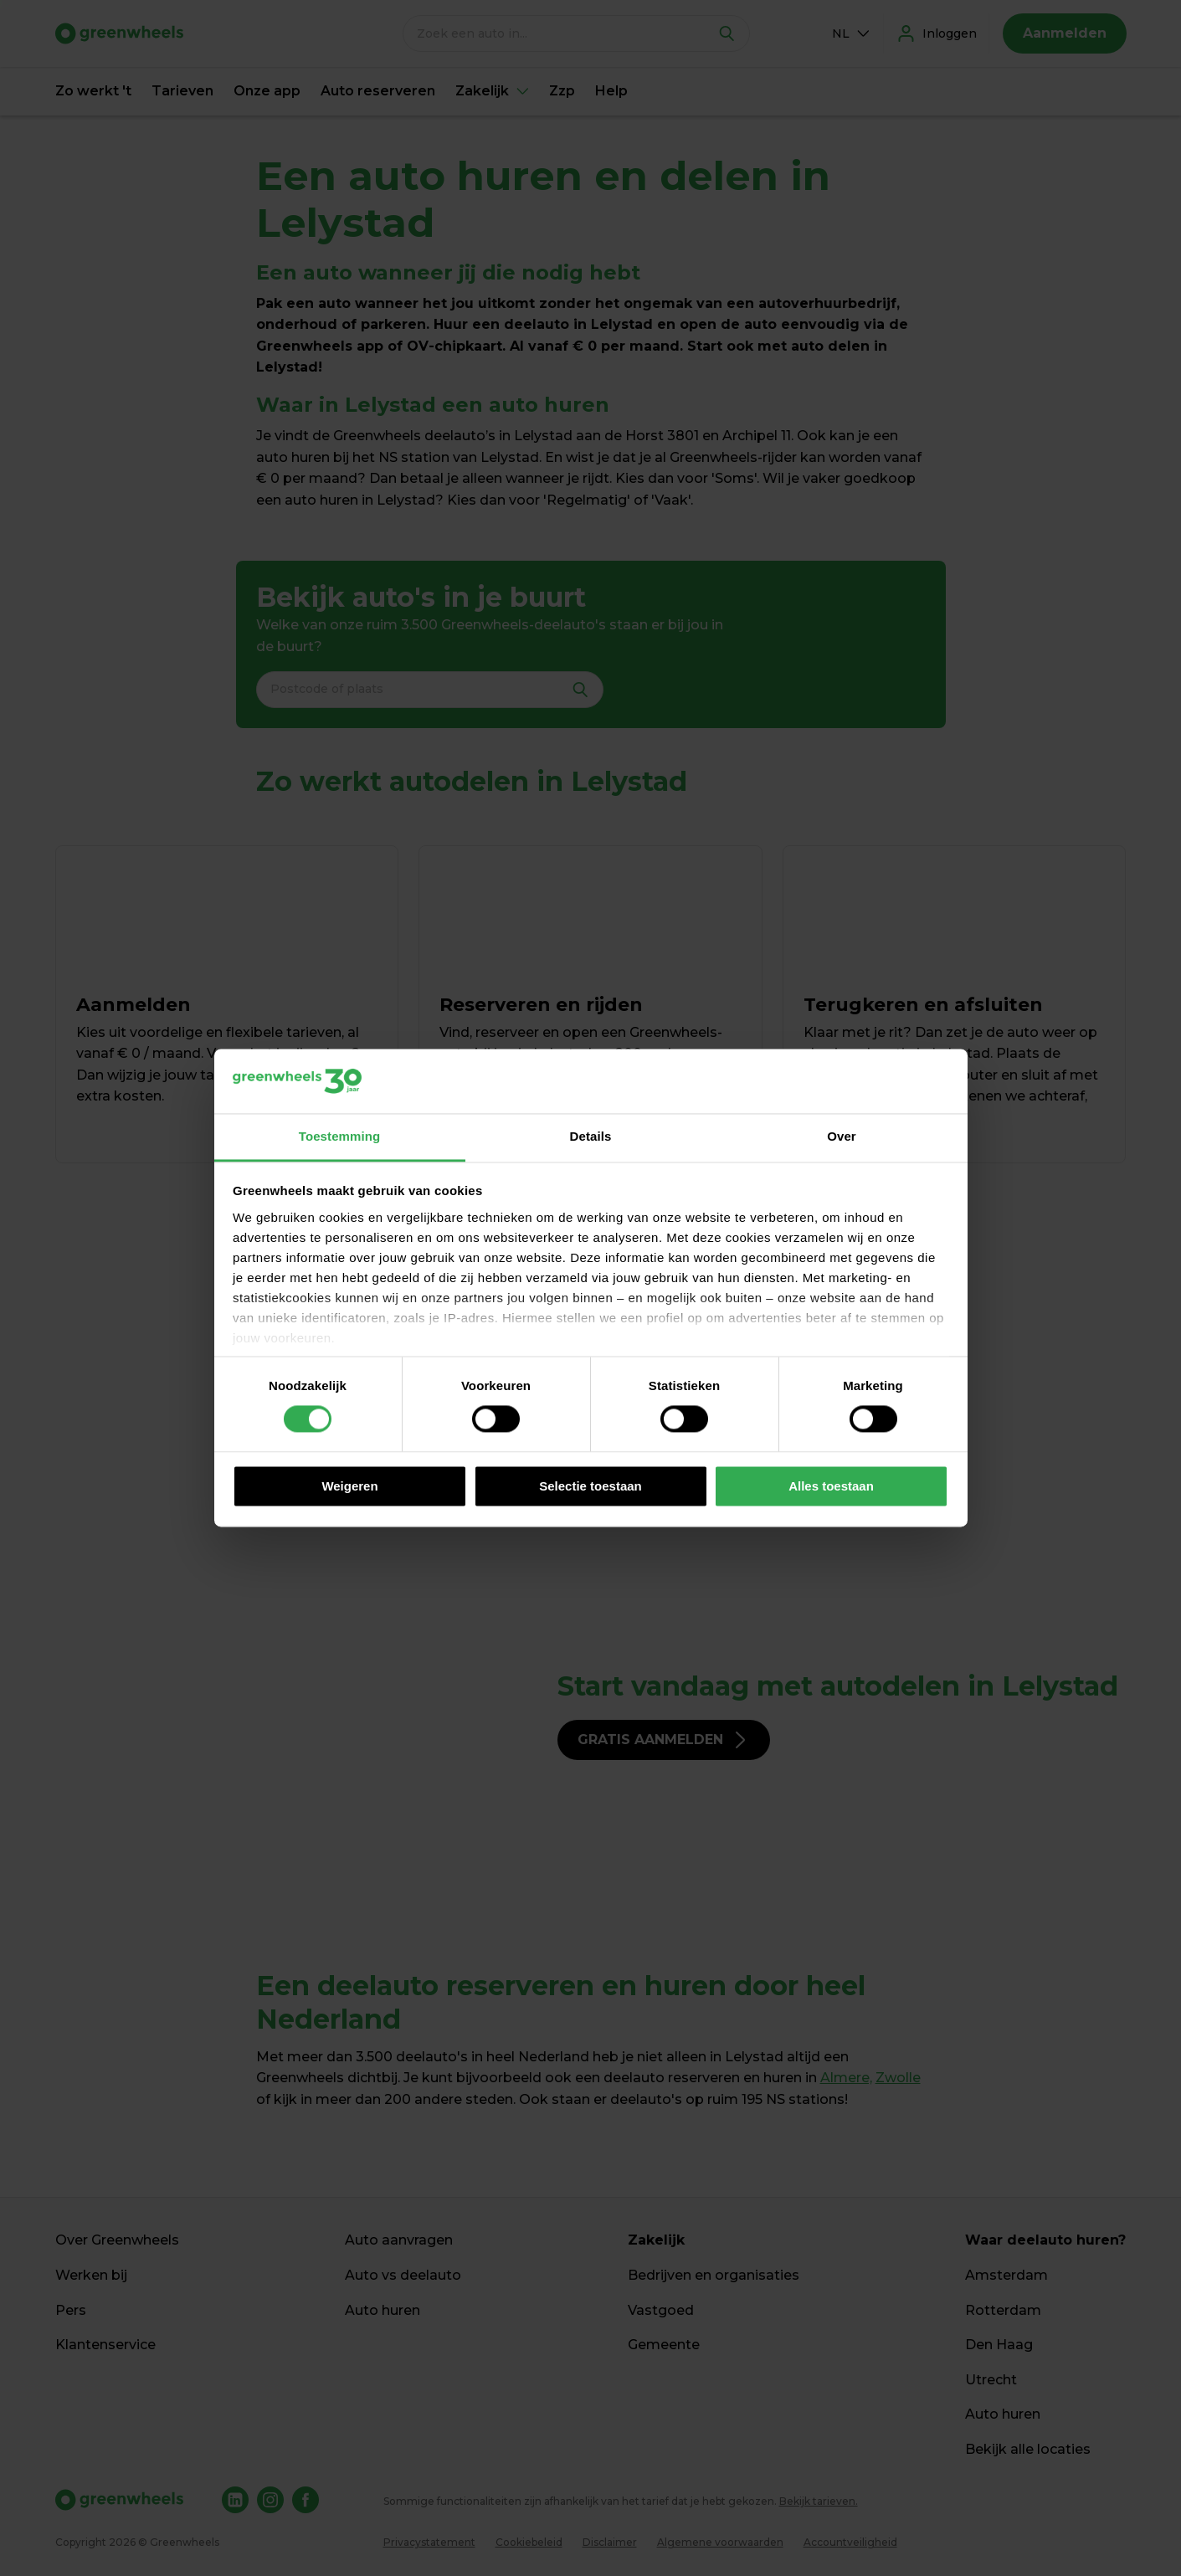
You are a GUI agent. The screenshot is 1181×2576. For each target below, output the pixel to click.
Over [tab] (841, 1136)
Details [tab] (591, 1136)
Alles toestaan (831, 1486)
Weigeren (349, 1486)
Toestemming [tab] (340, 1136)
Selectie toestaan (590, 1486)
